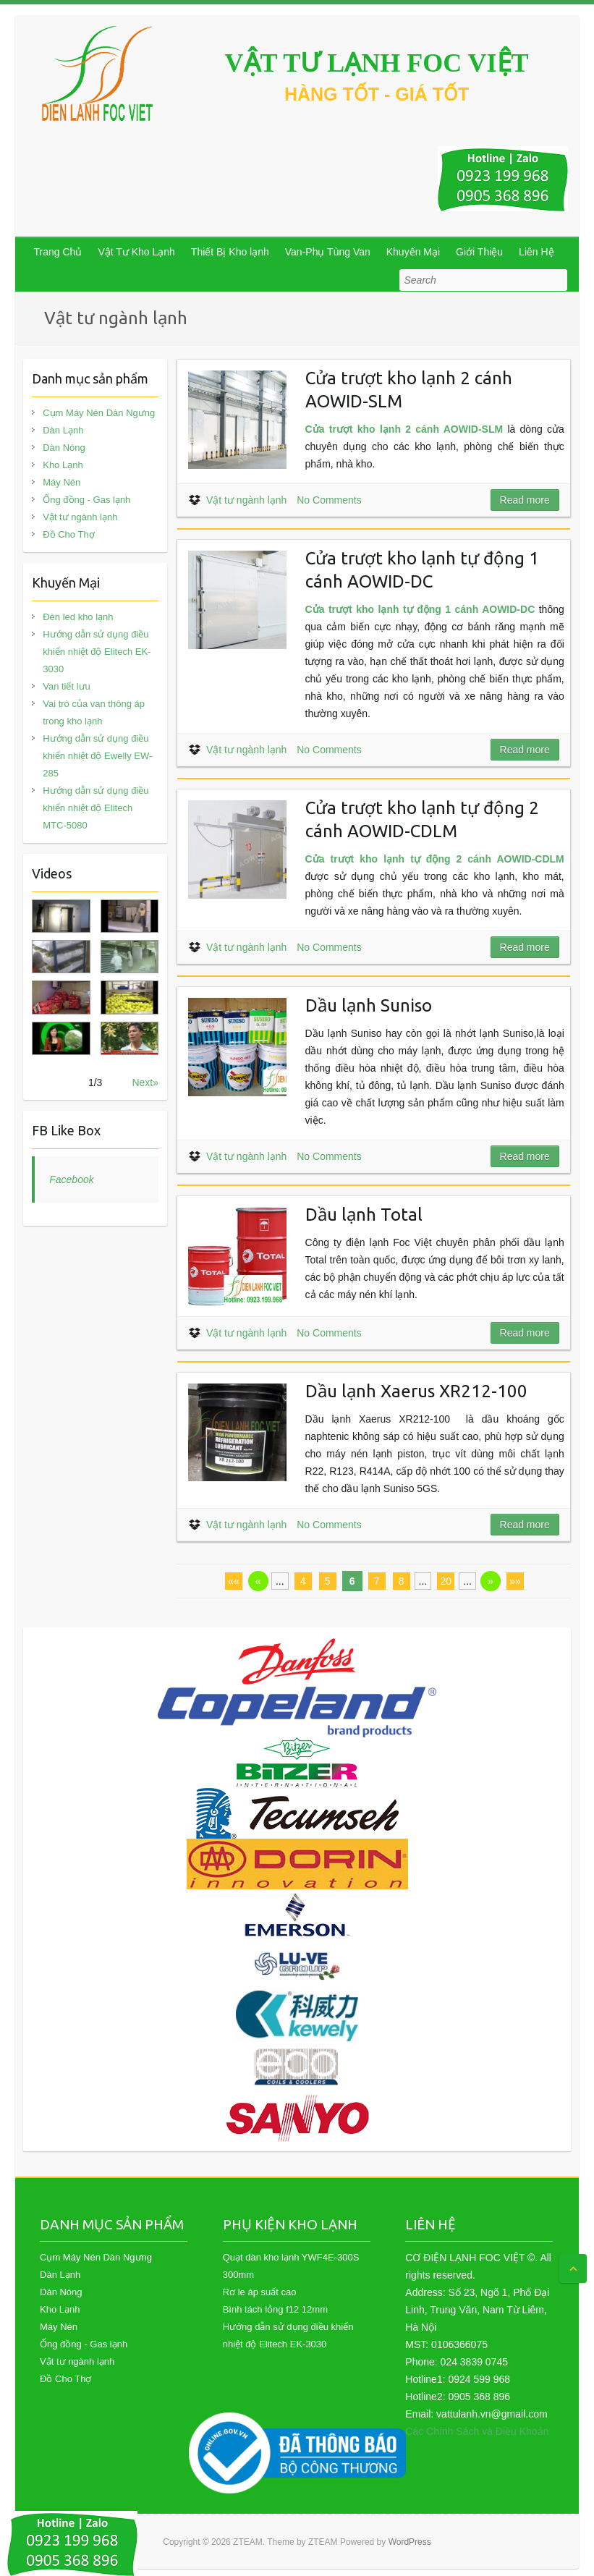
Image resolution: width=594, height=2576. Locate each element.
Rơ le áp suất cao (260, 2292)
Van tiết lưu (66, 686)
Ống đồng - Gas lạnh (86, 499)
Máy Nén (61, 482)
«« (233, 1581)
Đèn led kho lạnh (78, 616)
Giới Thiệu (479, 252)
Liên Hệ (536, 252)
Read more (525, 500)
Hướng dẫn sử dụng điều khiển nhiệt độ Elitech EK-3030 (96, 651)
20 (445, 1581)
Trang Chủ (58, 252)
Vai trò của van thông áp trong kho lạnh (94, 712)
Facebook (71, 1179)
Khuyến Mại (413, 252)
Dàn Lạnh (63, 430)
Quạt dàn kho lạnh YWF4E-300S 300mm (291, 2266)
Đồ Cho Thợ (68, 534)
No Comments (329, 500)
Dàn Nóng (64, 447)
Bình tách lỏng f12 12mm (275, 2309)
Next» (145, 1082)
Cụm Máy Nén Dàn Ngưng (99, 412)
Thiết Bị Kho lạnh (230, 252)
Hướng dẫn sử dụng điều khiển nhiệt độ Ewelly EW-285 (97, 756)
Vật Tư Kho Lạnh (136, 252)
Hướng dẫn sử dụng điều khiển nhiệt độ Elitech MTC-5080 (95, 808)
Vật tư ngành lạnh (246, 500)
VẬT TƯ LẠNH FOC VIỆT (377, 62)
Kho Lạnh (62, 464)
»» (515, 1581)
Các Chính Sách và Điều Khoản (476, 2431)
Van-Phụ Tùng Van (327, 252)
